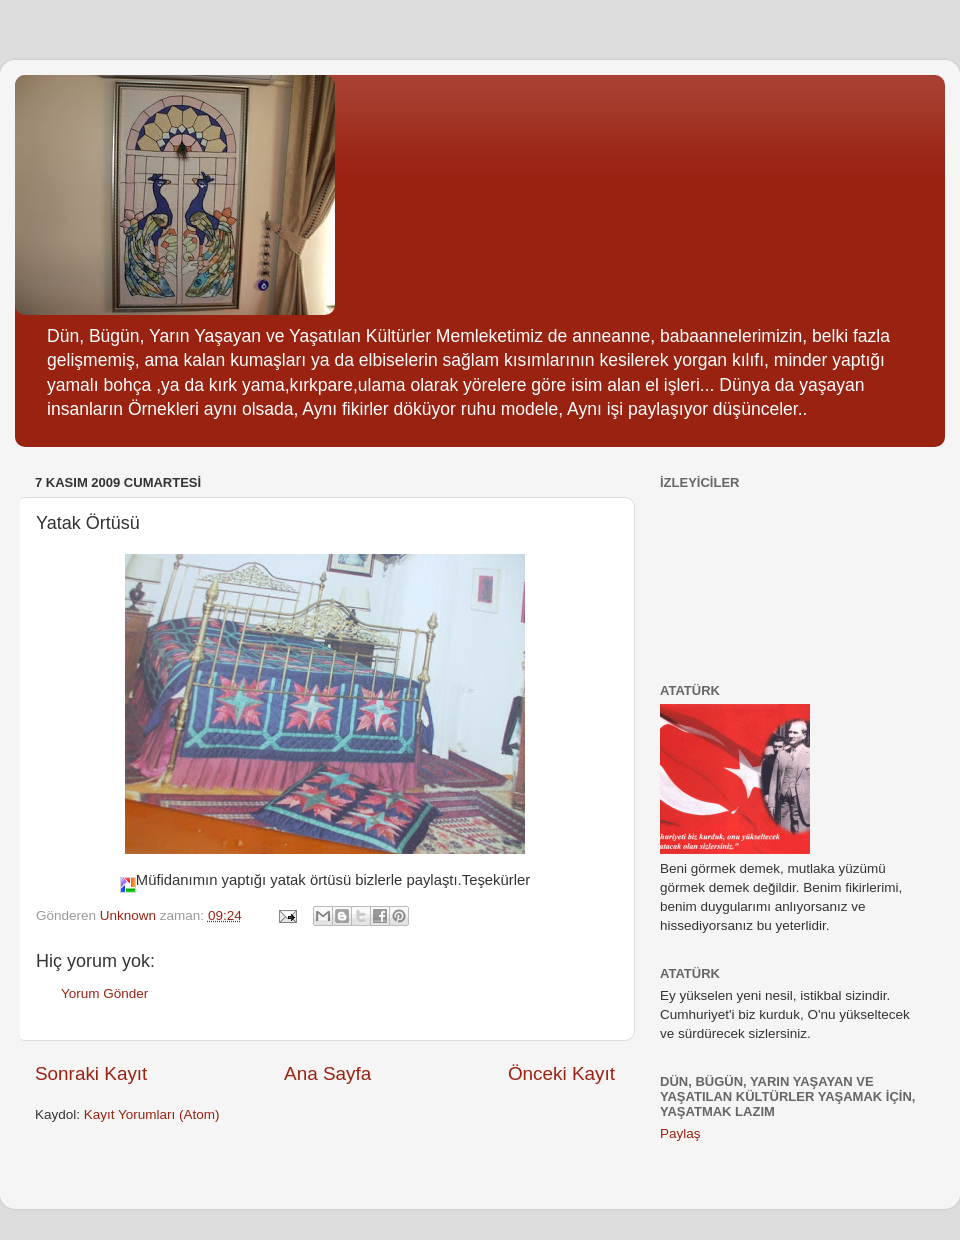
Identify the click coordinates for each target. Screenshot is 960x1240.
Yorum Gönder (104, 993)
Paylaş (680, 1133)
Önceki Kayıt (561, 1073)
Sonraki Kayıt (91, 1073)
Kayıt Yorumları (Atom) (152, 1114)
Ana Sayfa (327, 1073)
